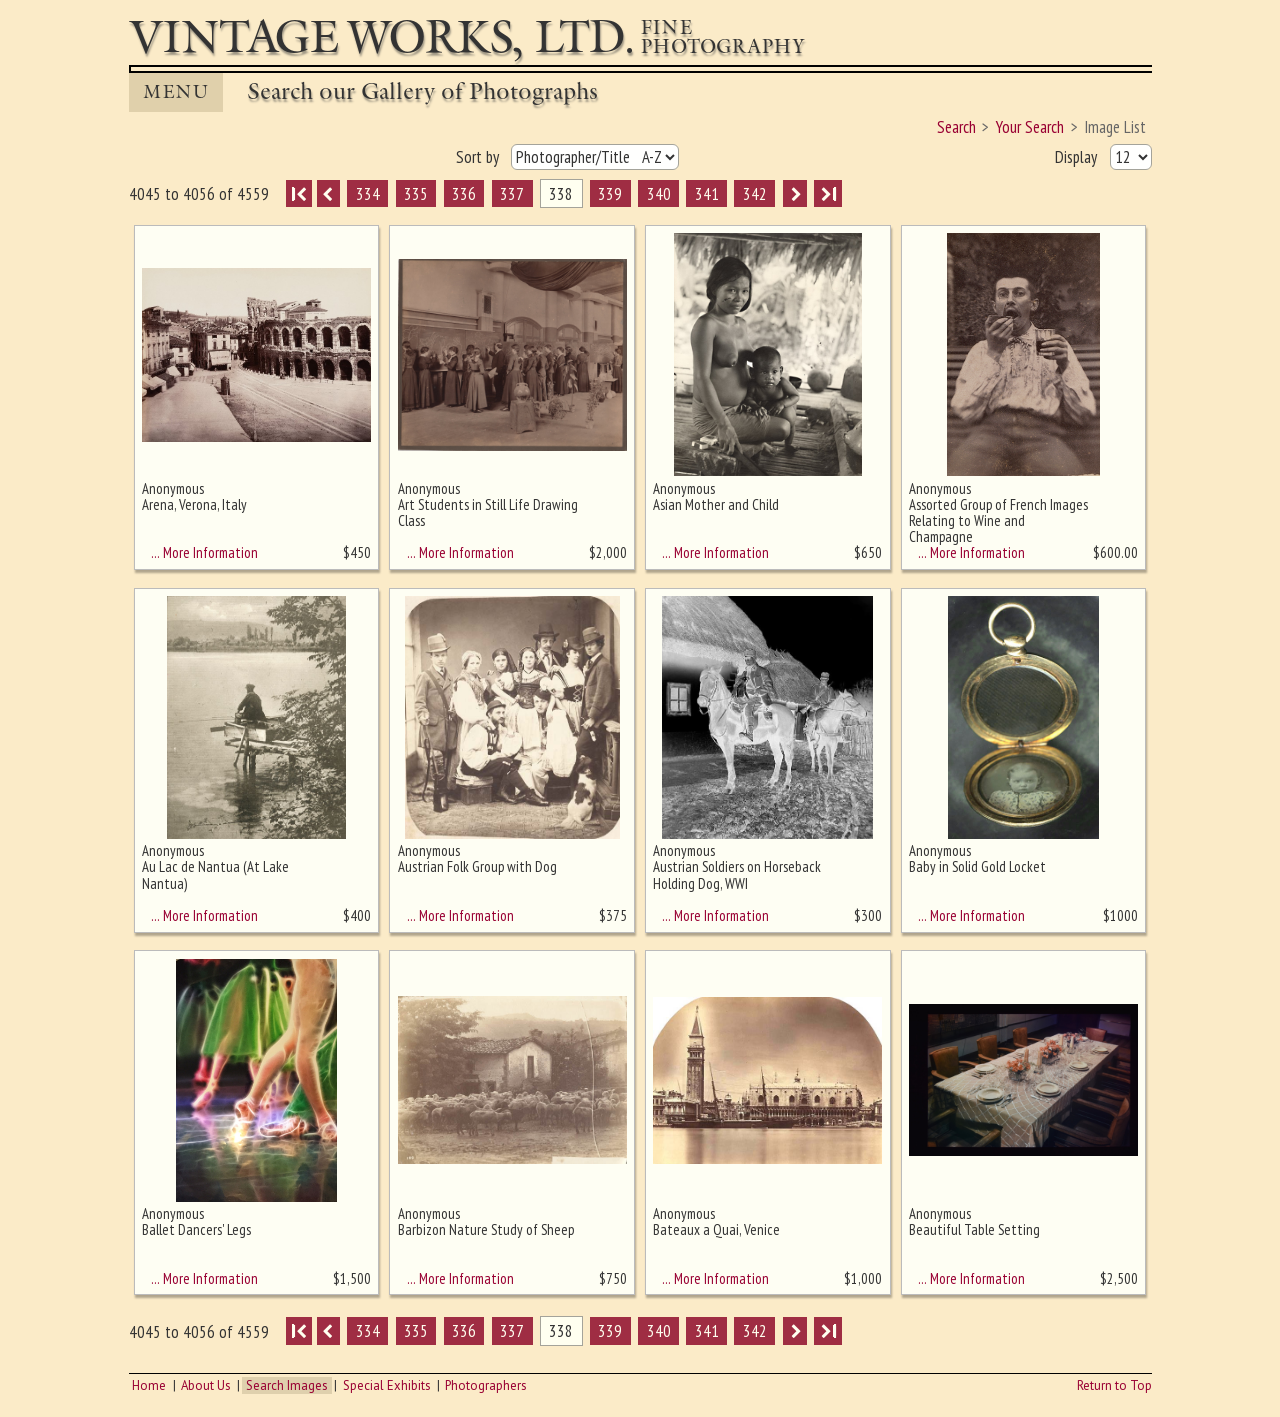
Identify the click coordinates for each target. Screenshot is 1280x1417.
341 (707, 194)
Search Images (287, 1385)
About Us (206, 1385)
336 (464, 194)
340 (659, 194)
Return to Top (1114, 1385)
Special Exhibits (387, 1385)
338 (561, 194)
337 (512, 194)
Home (149, 1385)
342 (755, 194)
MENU (176, 92)
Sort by (479, 157)
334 (368, 194)
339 (610, 194)
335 (416, 194)
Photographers (486, 1385)
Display (1078, 157)
